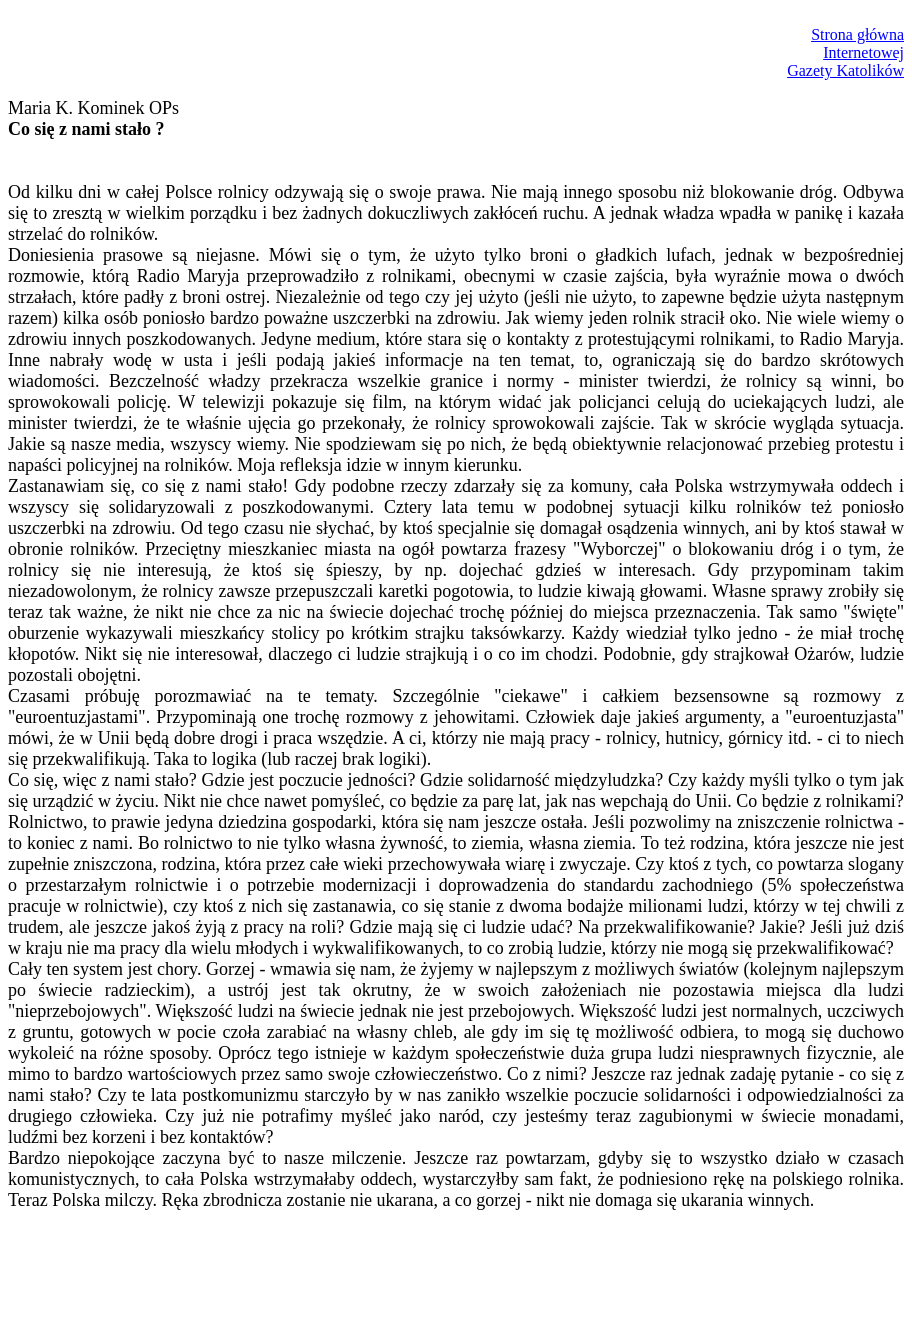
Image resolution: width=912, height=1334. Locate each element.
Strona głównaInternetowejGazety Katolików (845, 52)
